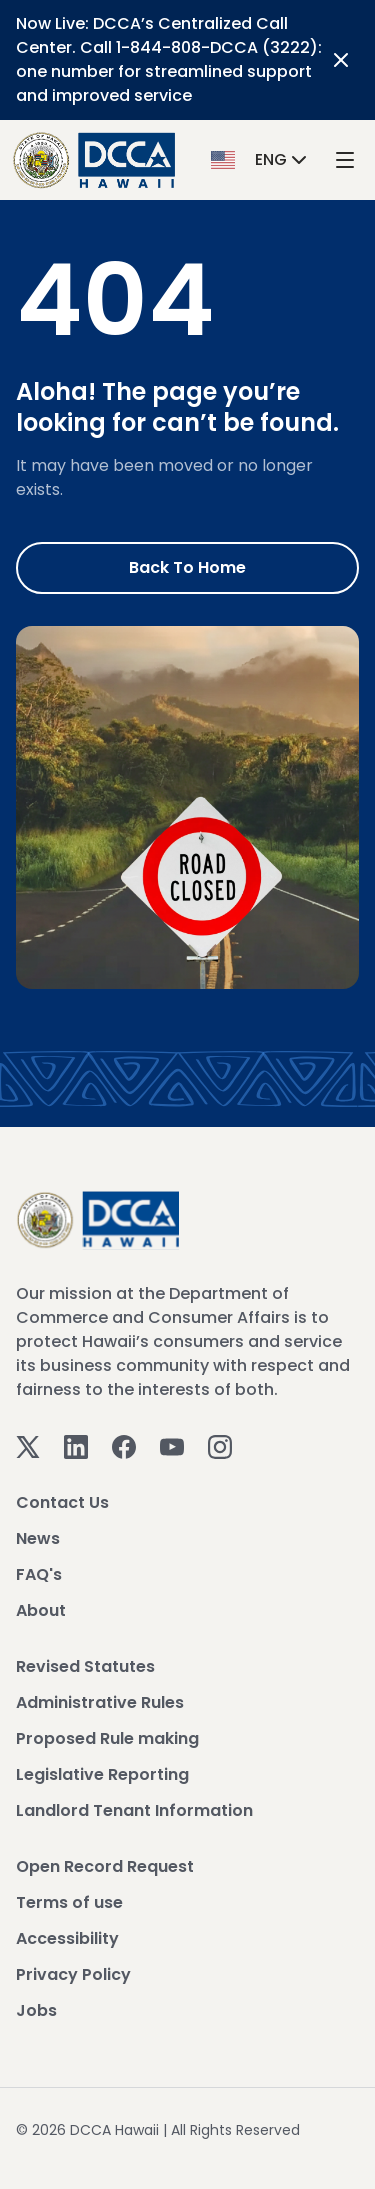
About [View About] (41, 1610)
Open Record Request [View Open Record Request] (105, 1866)
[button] (261, 159)
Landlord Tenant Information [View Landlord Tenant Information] (134, 1810)
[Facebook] (124, 1445)
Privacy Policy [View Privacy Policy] (73, 1974)
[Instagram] (220, 1445)
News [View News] (38, 1538)
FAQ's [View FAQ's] (39, 1574)
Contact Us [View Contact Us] (62, 1502)
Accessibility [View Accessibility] (67, 1938)
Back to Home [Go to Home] (187, 567)
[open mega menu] (345, 160)
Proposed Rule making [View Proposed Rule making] (107, 1738)
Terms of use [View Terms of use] (69, 1902)
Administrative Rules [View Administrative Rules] (100, 1702)
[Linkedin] (76, 1445)
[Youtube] (172, 1445)
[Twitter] (28, 1445)
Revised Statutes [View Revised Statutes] (85, 1666)
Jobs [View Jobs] (36, 2010)
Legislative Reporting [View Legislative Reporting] (102, 1774)
